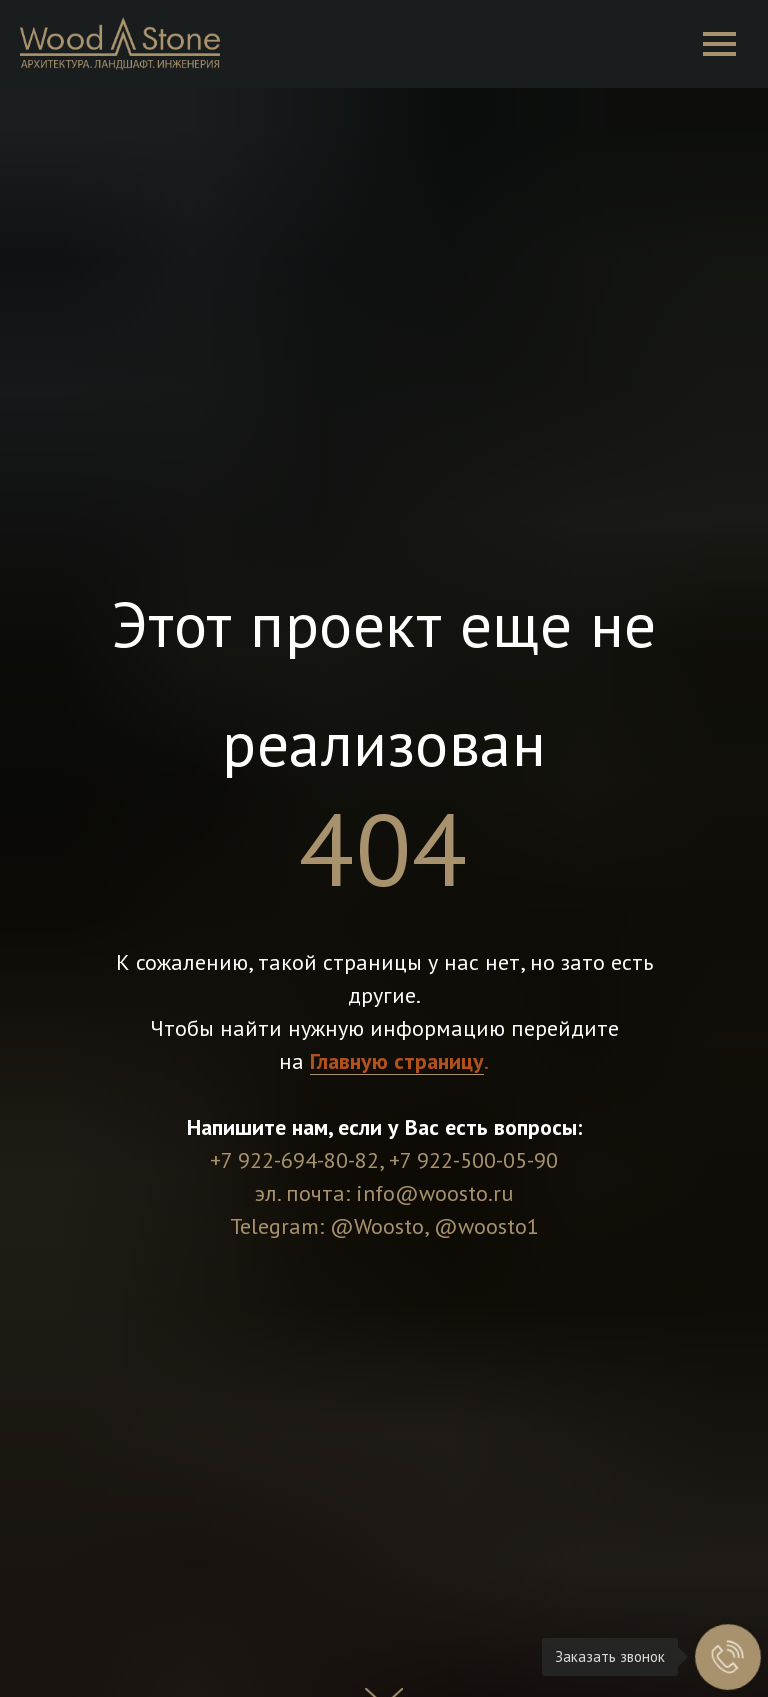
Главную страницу (397, 1061)
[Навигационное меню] (719, 44)
